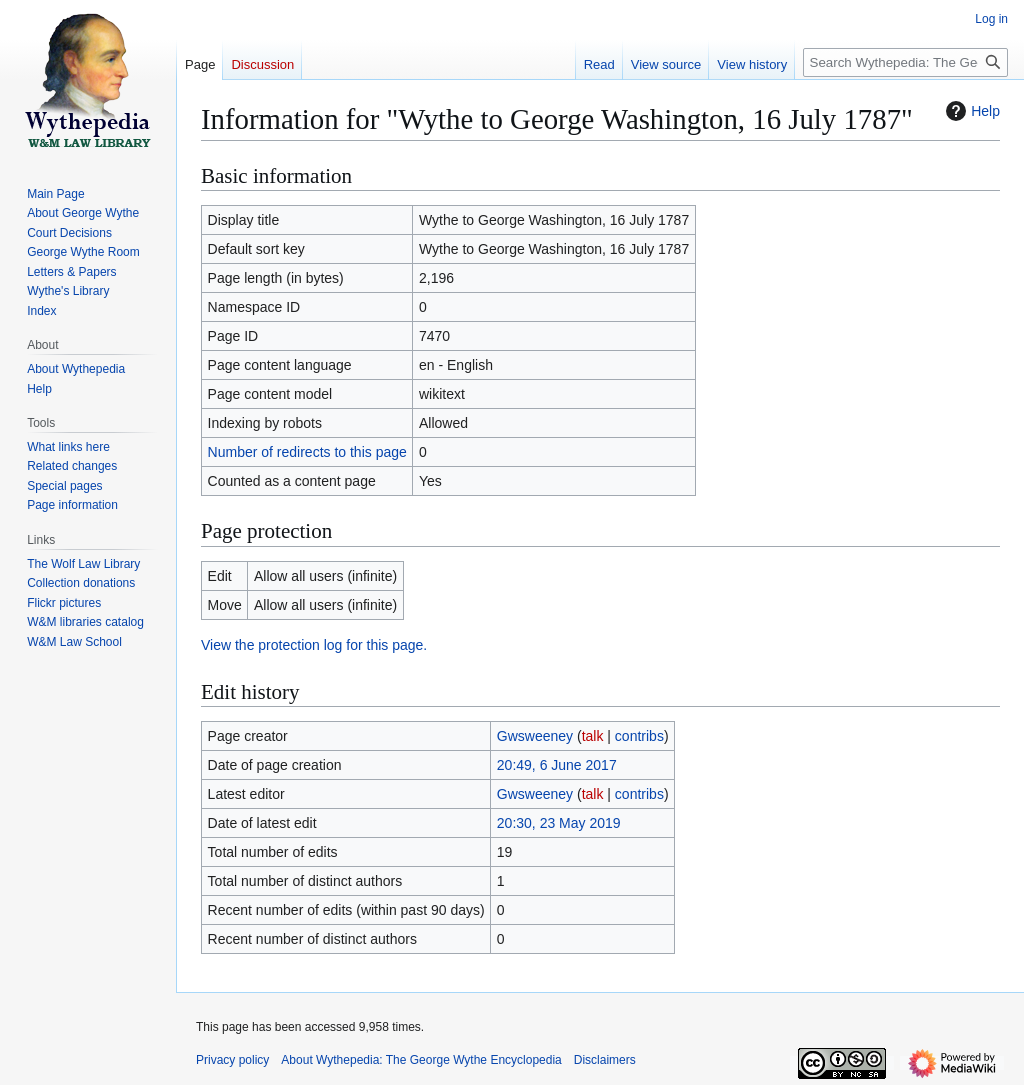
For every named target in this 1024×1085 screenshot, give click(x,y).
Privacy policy (232, 1060)
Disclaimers (605, 1060)
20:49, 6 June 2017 (557, 765)
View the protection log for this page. (314, 645)
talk (593, 736)
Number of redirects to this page (307, 452)
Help (970, 111)
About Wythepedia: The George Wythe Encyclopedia (421, 1060)
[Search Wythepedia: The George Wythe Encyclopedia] (905, 62)
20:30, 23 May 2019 (559, 823)
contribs (639, 736)
